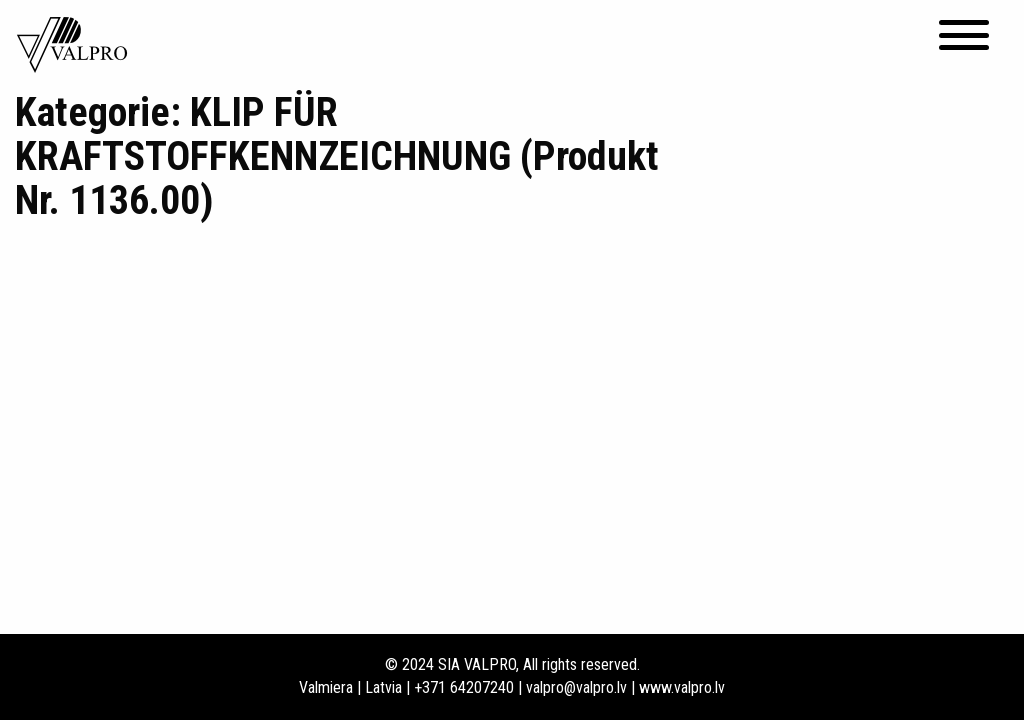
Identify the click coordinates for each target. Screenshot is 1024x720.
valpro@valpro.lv (576, 687)
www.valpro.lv (682, 687)
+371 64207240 (464, 687)
